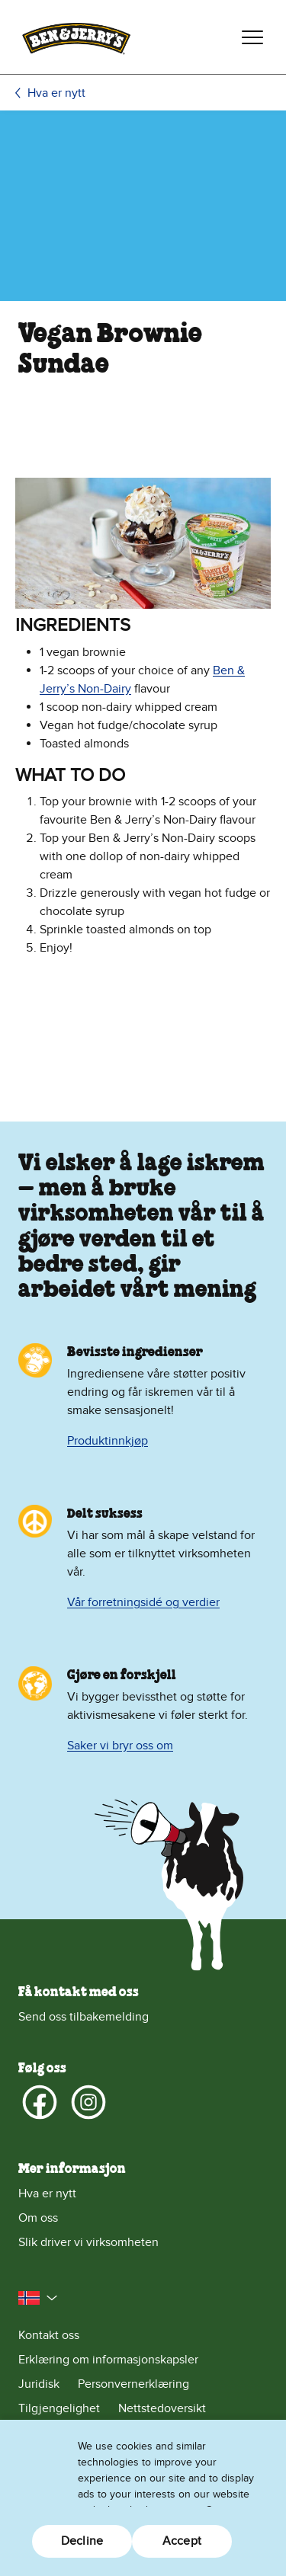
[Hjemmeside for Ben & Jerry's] (76, 37)
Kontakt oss (48, 2335)
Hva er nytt (56, 93)
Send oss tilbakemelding (83, 2016)
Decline (82, 2541)
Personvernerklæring (133, 2384)
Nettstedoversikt (162, 2408)
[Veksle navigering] (252, 37)
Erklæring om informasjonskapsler (108, 2359)
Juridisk (38, 2384)
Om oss (38, 2218)
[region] (143, 2498)
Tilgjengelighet (59, 2408)
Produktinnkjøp (107, 1440)
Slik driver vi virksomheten (88, 2242)
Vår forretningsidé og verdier (143, 1602)
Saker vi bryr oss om (120, 1745)
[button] (38, 2298)
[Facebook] (39, 2102)
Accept (181, 2541)
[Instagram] (88, 2102)
